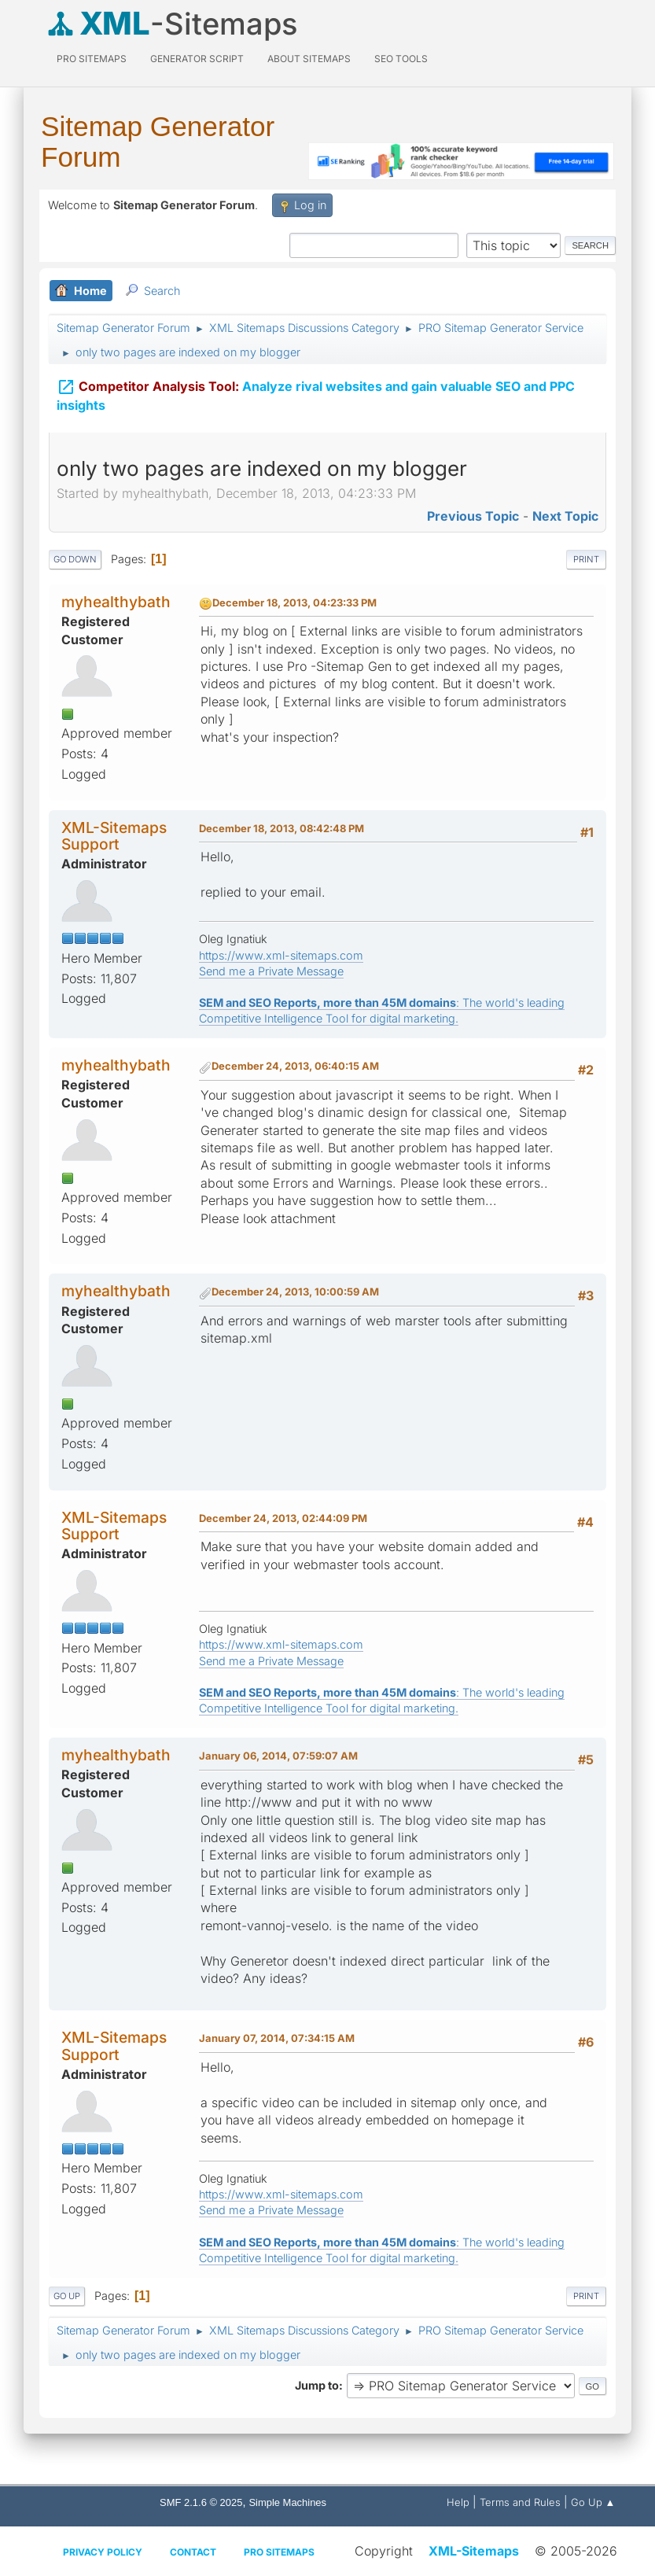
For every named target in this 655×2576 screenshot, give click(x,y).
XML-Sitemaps (474, 2551)
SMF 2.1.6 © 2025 (201, 2502)
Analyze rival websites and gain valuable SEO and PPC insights (316, 385)
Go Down (75, 559)
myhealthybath (116, 601)
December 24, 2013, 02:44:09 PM (283, 1518)
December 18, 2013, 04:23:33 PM (294, 602)
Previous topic (473, 516)
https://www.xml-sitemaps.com (281, 955)
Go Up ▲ (593, 2502)
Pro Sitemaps (279, 2552)
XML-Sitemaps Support (114, 835)
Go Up (66, 2295)
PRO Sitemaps (92, 58)
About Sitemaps (309, 58)
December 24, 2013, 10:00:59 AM (295, 1291)
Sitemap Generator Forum (157, 141)
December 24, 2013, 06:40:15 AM (295, 1066)
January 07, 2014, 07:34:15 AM (277, 2038)
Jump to (317, 2385)
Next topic (565, 516)
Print (586, 559)
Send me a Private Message (271, 971)
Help (458, 2502)
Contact (193, 2552)
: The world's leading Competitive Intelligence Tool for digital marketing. (382, 1010)
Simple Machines (287, 2502)
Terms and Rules (520, 2502)
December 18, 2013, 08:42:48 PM (281, 828)
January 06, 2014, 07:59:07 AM (278, 1755)
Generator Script (197, 58)
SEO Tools (401, 58)
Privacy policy (102, 2552)
